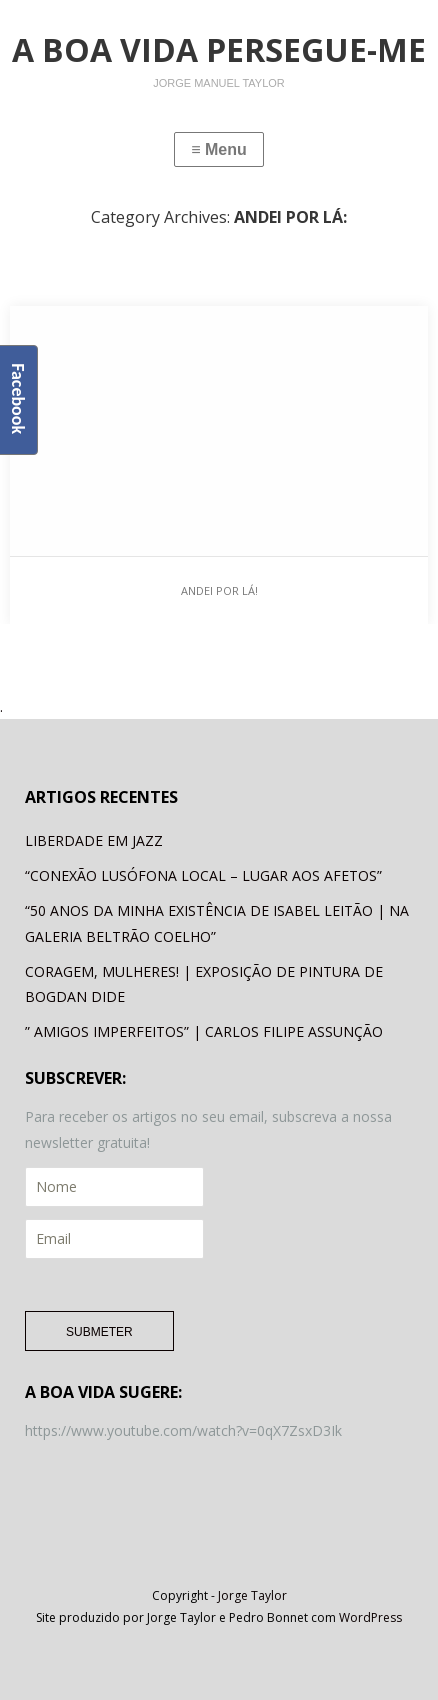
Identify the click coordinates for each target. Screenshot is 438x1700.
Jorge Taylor (252, 1595)
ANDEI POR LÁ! (219, 590)
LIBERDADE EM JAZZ (94, 840)
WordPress (370, 1617)
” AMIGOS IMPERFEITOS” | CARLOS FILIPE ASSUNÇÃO (204, 1031)
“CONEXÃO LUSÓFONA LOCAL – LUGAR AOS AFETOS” (203, 875)
